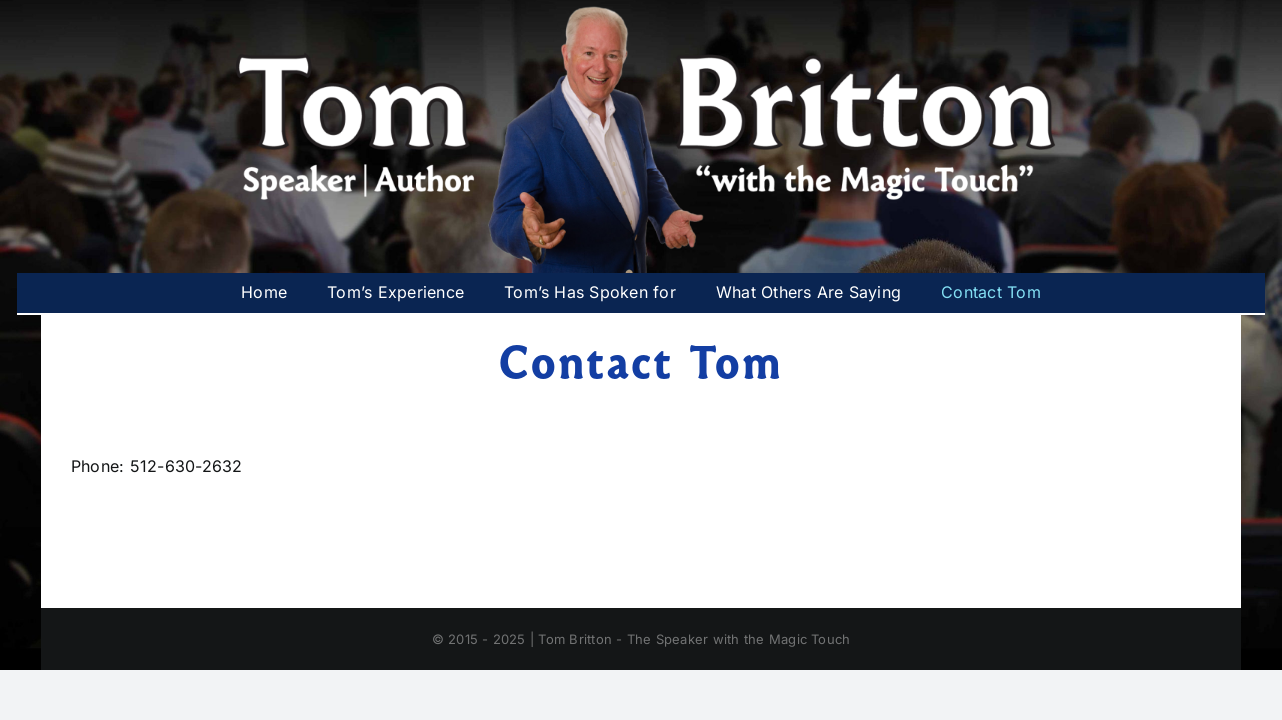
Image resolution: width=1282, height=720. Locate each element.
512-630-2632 (186, 466)
